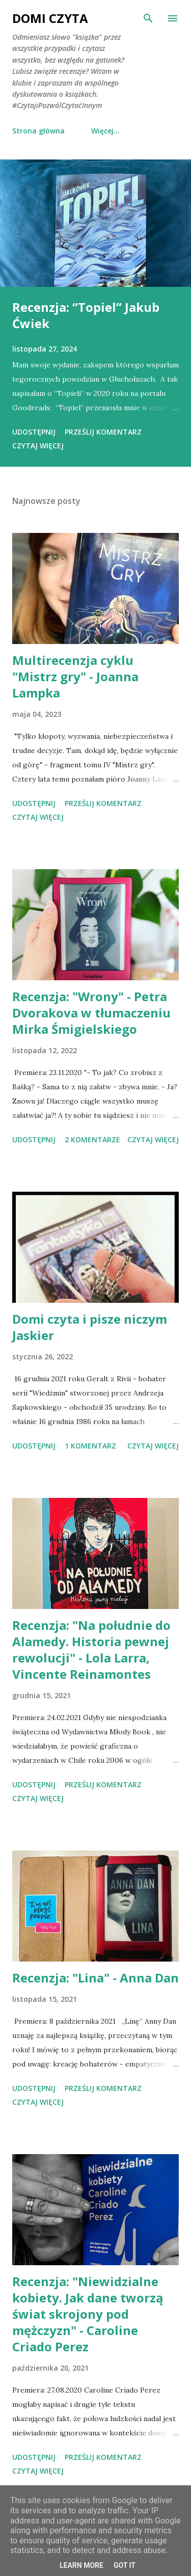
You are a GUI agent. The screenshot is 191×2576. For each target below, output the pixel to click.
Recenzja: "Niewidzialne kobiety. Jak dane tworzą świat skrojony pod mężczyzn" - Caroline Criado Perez (87, 2314)
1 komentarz (90, 1446)
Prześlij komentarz (103, 432)
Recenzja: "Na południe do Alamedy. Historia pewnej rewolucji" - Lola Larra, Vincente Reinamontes (91, 1649)
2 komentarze (92, 1139)
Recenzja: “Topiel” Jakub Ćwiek (85, 315)
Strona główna (38, 131)
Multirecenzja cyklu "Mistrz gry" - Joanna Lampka (75, 676)
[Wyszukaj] (148, 18)
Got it (124, 2565)
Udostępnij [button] (34, 432)
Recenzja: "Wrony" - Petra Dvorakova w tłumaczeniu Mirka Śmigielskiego (91, 1012)
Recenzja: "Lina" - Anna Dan (95, 1977)
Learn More (81, 2565)
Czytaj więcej (38, 445)
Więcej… (105, 131)
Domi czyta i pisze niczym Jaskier (89, 1327)
